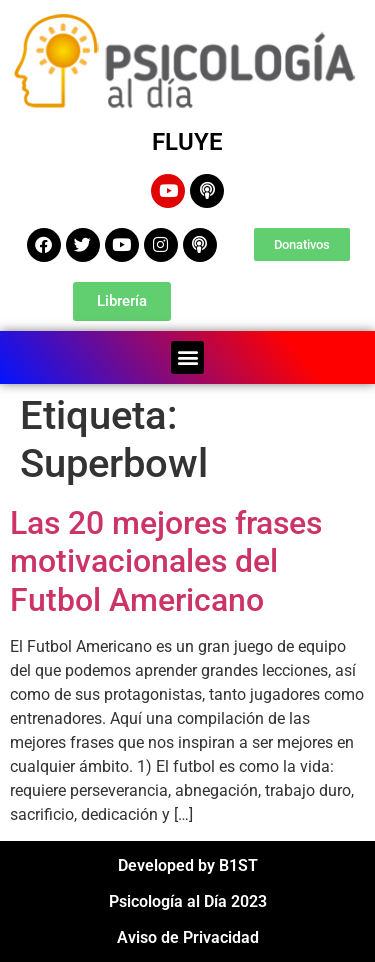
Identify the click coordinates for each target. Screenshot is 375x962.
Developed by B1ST (188, 865)
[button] (187, 357)
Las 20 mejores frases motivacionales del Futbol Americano (166, 561)
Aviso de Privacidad (188, 937)
